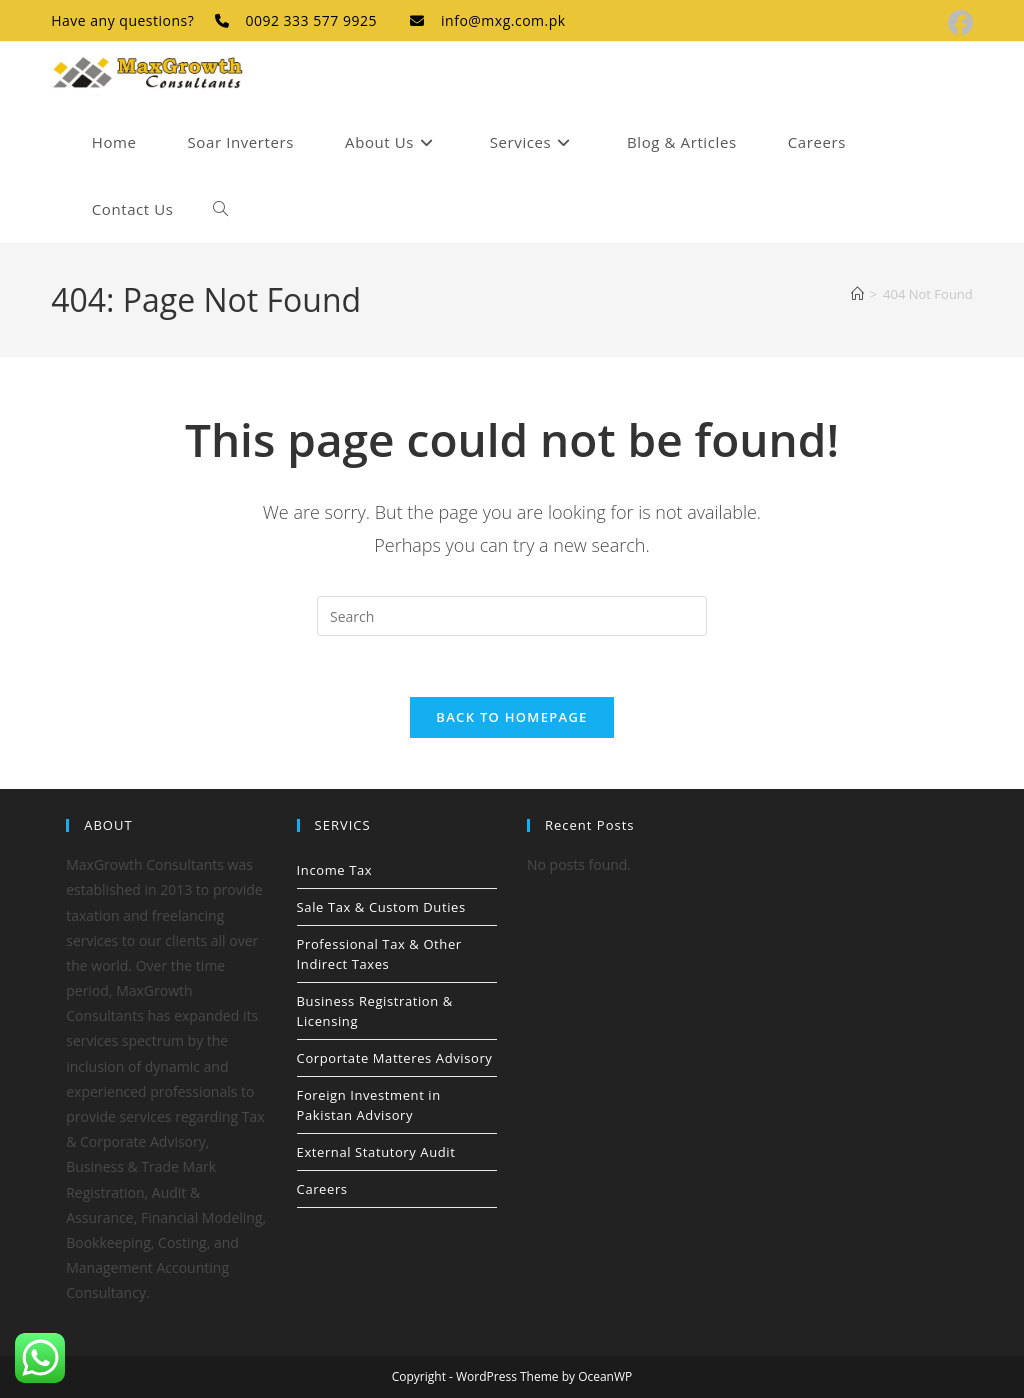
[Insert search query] (512, 616)
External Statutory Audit (376, 1152)
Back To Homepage (511, 717)
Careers (322, 1189)
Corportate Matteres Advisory (395, 1058)
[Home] (857, 294)
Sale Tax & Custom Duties (381, 907)
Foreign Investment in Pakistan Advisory (369, 1105)
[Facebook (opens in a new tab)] (957, 23)
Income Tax (335, 870)
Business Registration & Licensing (375, 1011)
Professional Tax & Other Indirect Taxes (379, 954)
